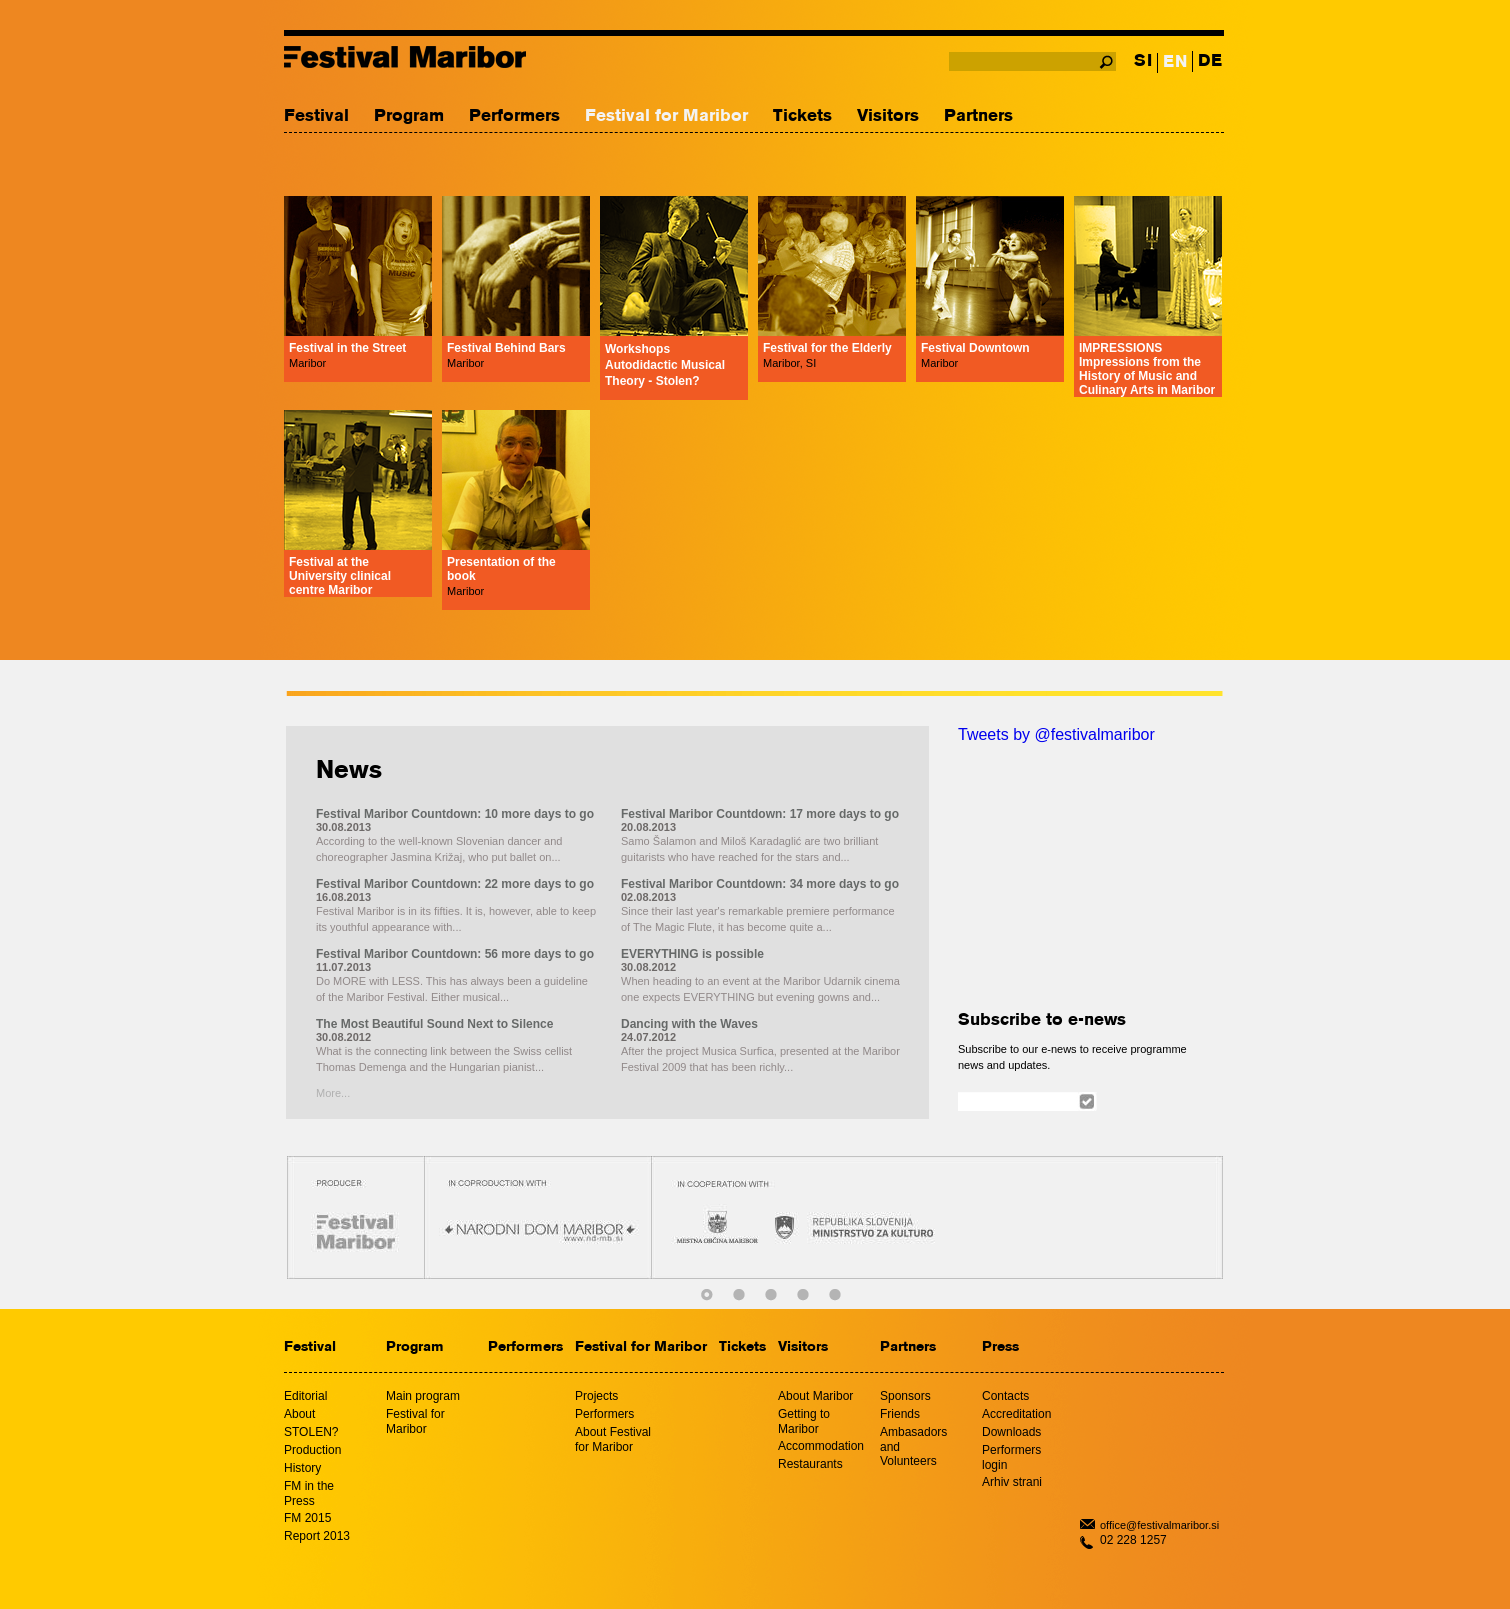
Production (312, 1450)
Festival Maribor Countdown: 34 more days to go (760, 884)
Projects (596, 1396)
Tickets (802, 116)
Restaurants (810, 1464)
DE (1210, 61)
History (302, 1468)
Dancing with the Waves (689, 1024)
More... (333, 1093)
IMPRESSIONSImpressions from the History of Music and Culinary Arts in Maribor (1147, 369)
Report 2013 (317, 1536)
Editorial (305, 1396)
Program (409, 116)
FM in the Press (309, 1493)
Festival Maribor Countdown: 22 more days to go (455, 884)
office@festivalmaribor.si (1159, 1525)
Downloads (1011, 1432)
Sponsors (905, 1396)
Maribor (307, 363)
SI (1143, 61)
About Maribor (815, 1396)
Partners (978, 116)
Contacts (1005, 1396)
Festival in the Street (347, 348)
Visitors (888, 116)
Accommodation (821, 1446)
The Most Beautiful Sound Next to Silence (434, 1024)
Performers (514, 116)
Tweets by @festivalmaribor (1056, 734)
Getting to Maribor (804, 1421)
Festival (316, 116)
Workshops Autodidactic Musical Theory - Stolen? (665, 365)
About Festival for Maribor (613, 1439)
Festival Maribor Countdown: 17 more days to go (760, 814)
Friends (900, 1414)
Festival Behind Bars (506, 348)
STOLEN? (311, 1432)
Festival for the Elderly (827, 348)
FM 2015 (307, 1518)
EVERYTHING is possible (692, 954)
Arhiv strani (1012, 1482)
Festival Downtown (975, 348)
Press (1000, 1347)
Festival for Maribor (666, 116)
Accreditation (1016, 1414)
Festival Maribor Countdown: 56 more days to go (455, 954)
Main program (423, 1396)
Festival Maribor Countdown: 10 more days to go (455, 814)
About (299, 1414)
